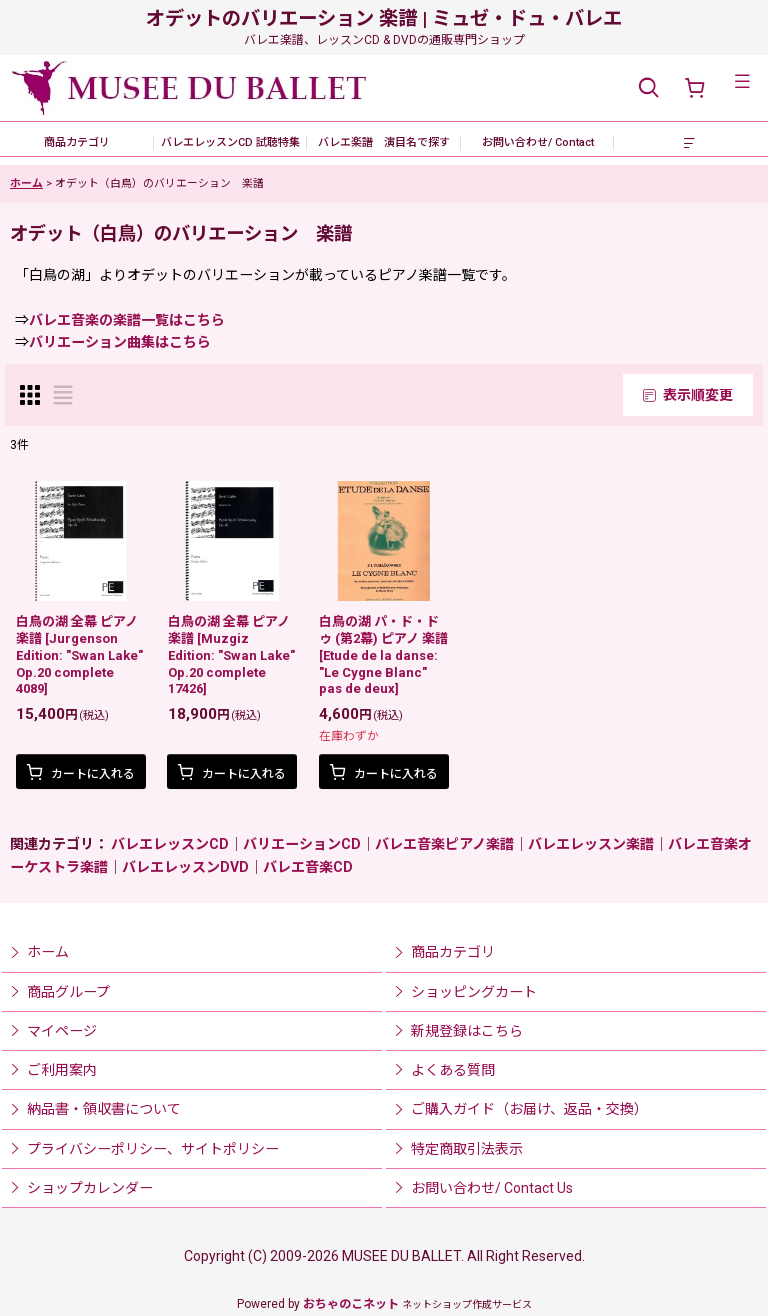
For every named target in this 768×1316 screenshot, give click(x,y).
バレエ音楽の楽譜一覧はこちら (127, 320)
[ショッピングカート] (694, 88)
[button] (648, 88)
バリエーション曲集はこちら (120, 342)
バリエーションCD (302, 844)
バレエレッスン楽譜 (591, 844)
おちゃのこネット (351, 1304)
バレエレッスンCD (170, 844)
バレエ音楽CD (308, 867)
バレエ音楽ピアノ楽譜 (444, 844)
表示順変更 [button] (688, 395)
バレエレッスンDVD (185, 867)
